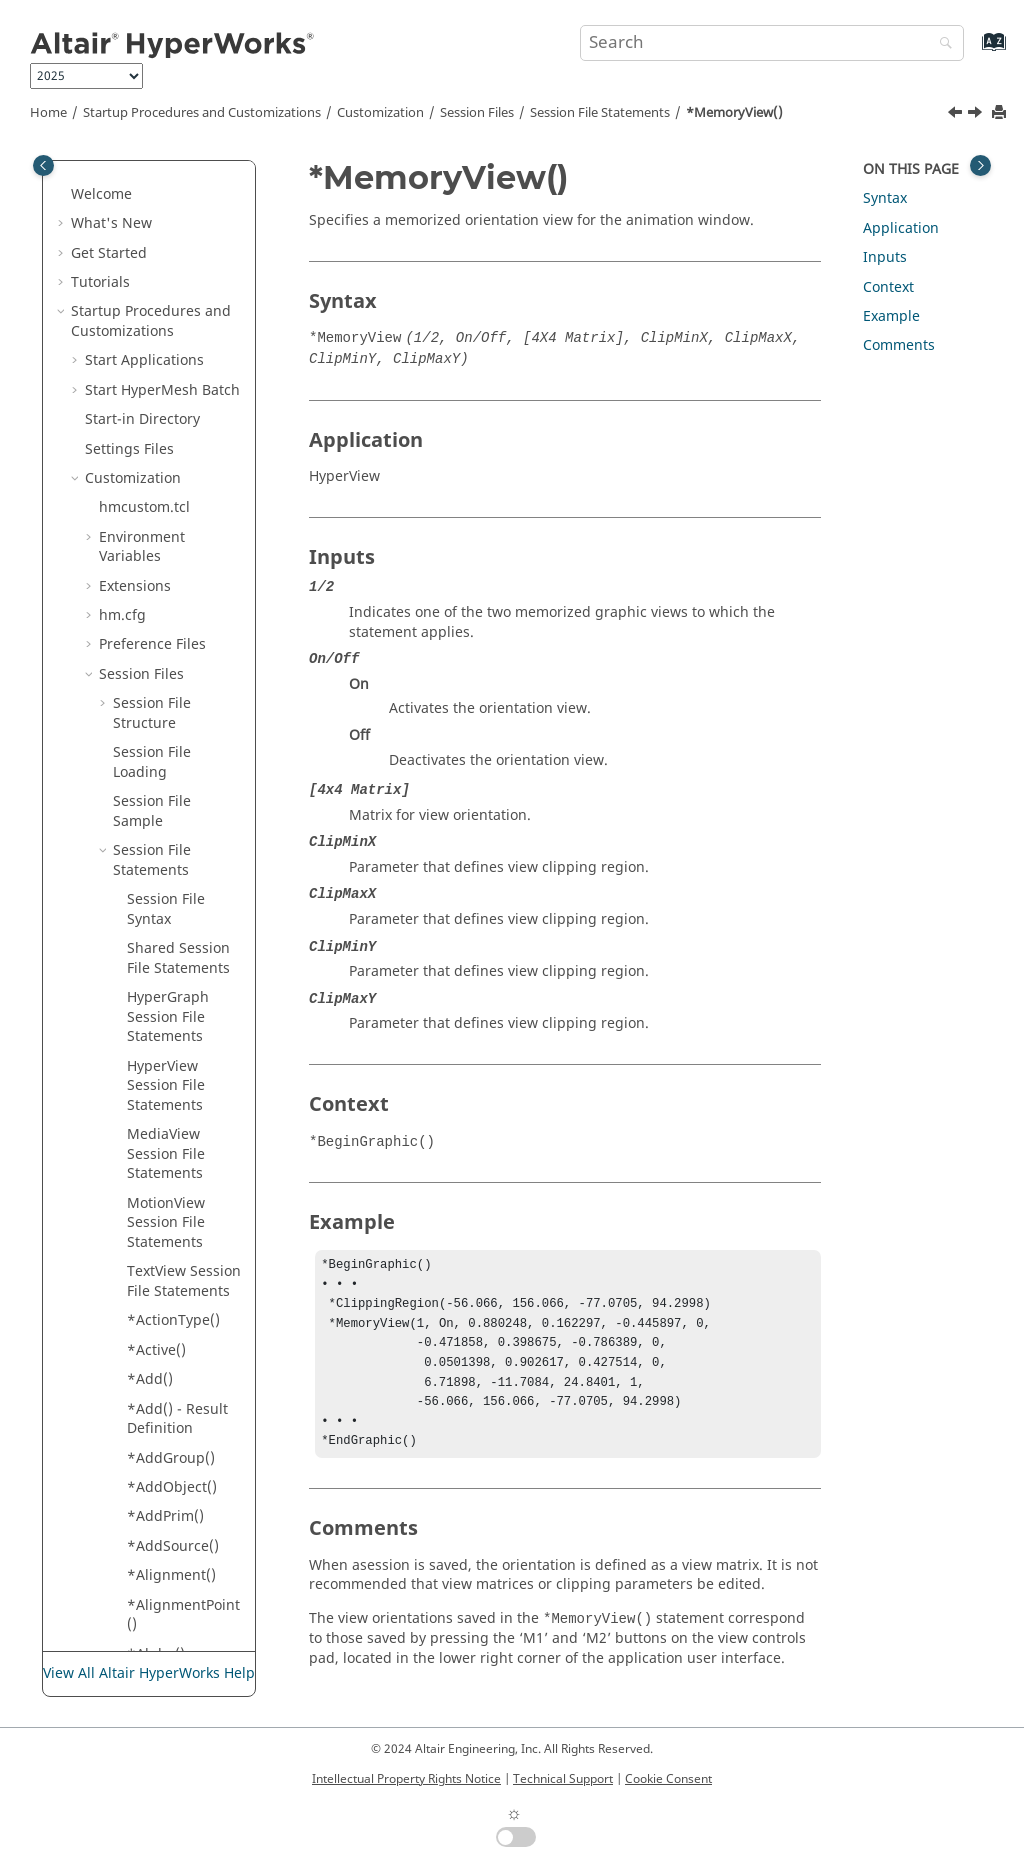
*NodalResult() (177, 885)
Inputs (885, 257)
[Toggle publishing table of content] (43, 165)
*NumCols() (167, 1581)
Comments (899, 345)
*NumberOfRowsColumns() (185, 1385)
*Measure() (166, 190)
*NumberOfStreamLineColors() (185, 1483)
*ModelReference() (182, 621)
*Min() (149, 444)
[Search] (941, 44)
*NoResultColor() (184, 1111)
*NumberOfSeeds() (184, 1434)
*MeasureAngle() (183, 229)
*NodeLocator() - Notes (183, 1023)
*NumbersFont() (182, 1551)
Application (901, 228)
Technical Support (563, 1779)
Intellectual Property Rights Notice (406, 1779)
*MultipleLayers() (183, 729)
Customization (380, 113)
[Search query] (772, 43)
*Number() (164, 1346)
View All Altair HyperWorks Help (149, 1673)
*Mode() (155, 503)
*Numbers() (168, 1522)
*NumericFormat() (184, 1620)
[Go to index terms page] (972, 51)
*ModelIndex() (176, 582)
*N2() (146, 826)
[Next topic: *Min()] (977, 115)
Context (888, 287)
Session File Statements (600, 113)
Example (891, 316)
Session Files (477, 113)
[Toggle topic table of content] (980, 165)
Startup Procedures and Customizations (202, 113)
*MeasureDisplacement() (182, 278)
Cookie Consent (668, 1779)
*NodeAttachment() (181, 925)
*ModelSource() (180, 660)
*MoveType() (170, 689)
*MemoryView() (734, 113)
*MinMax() (163, 474)
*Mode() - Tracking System (182, 543)
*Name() (156, 856)
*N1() (146, 797)
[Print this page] (1001, 113)
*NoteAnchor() (176, 1238)
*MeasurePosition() (183, 376)
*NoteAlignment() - (185, 1150)
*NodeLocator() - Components (183, 974)
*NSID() (153, 1316)
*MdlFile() (161, 160)
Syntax (885, 198)
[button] (119, 161)
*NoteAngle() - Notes (176, 1277)
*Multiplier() (169, 768)
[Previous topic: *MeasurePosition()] (957, 115)
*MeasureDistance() (182, 327)
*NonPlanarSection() (183, 1072)
